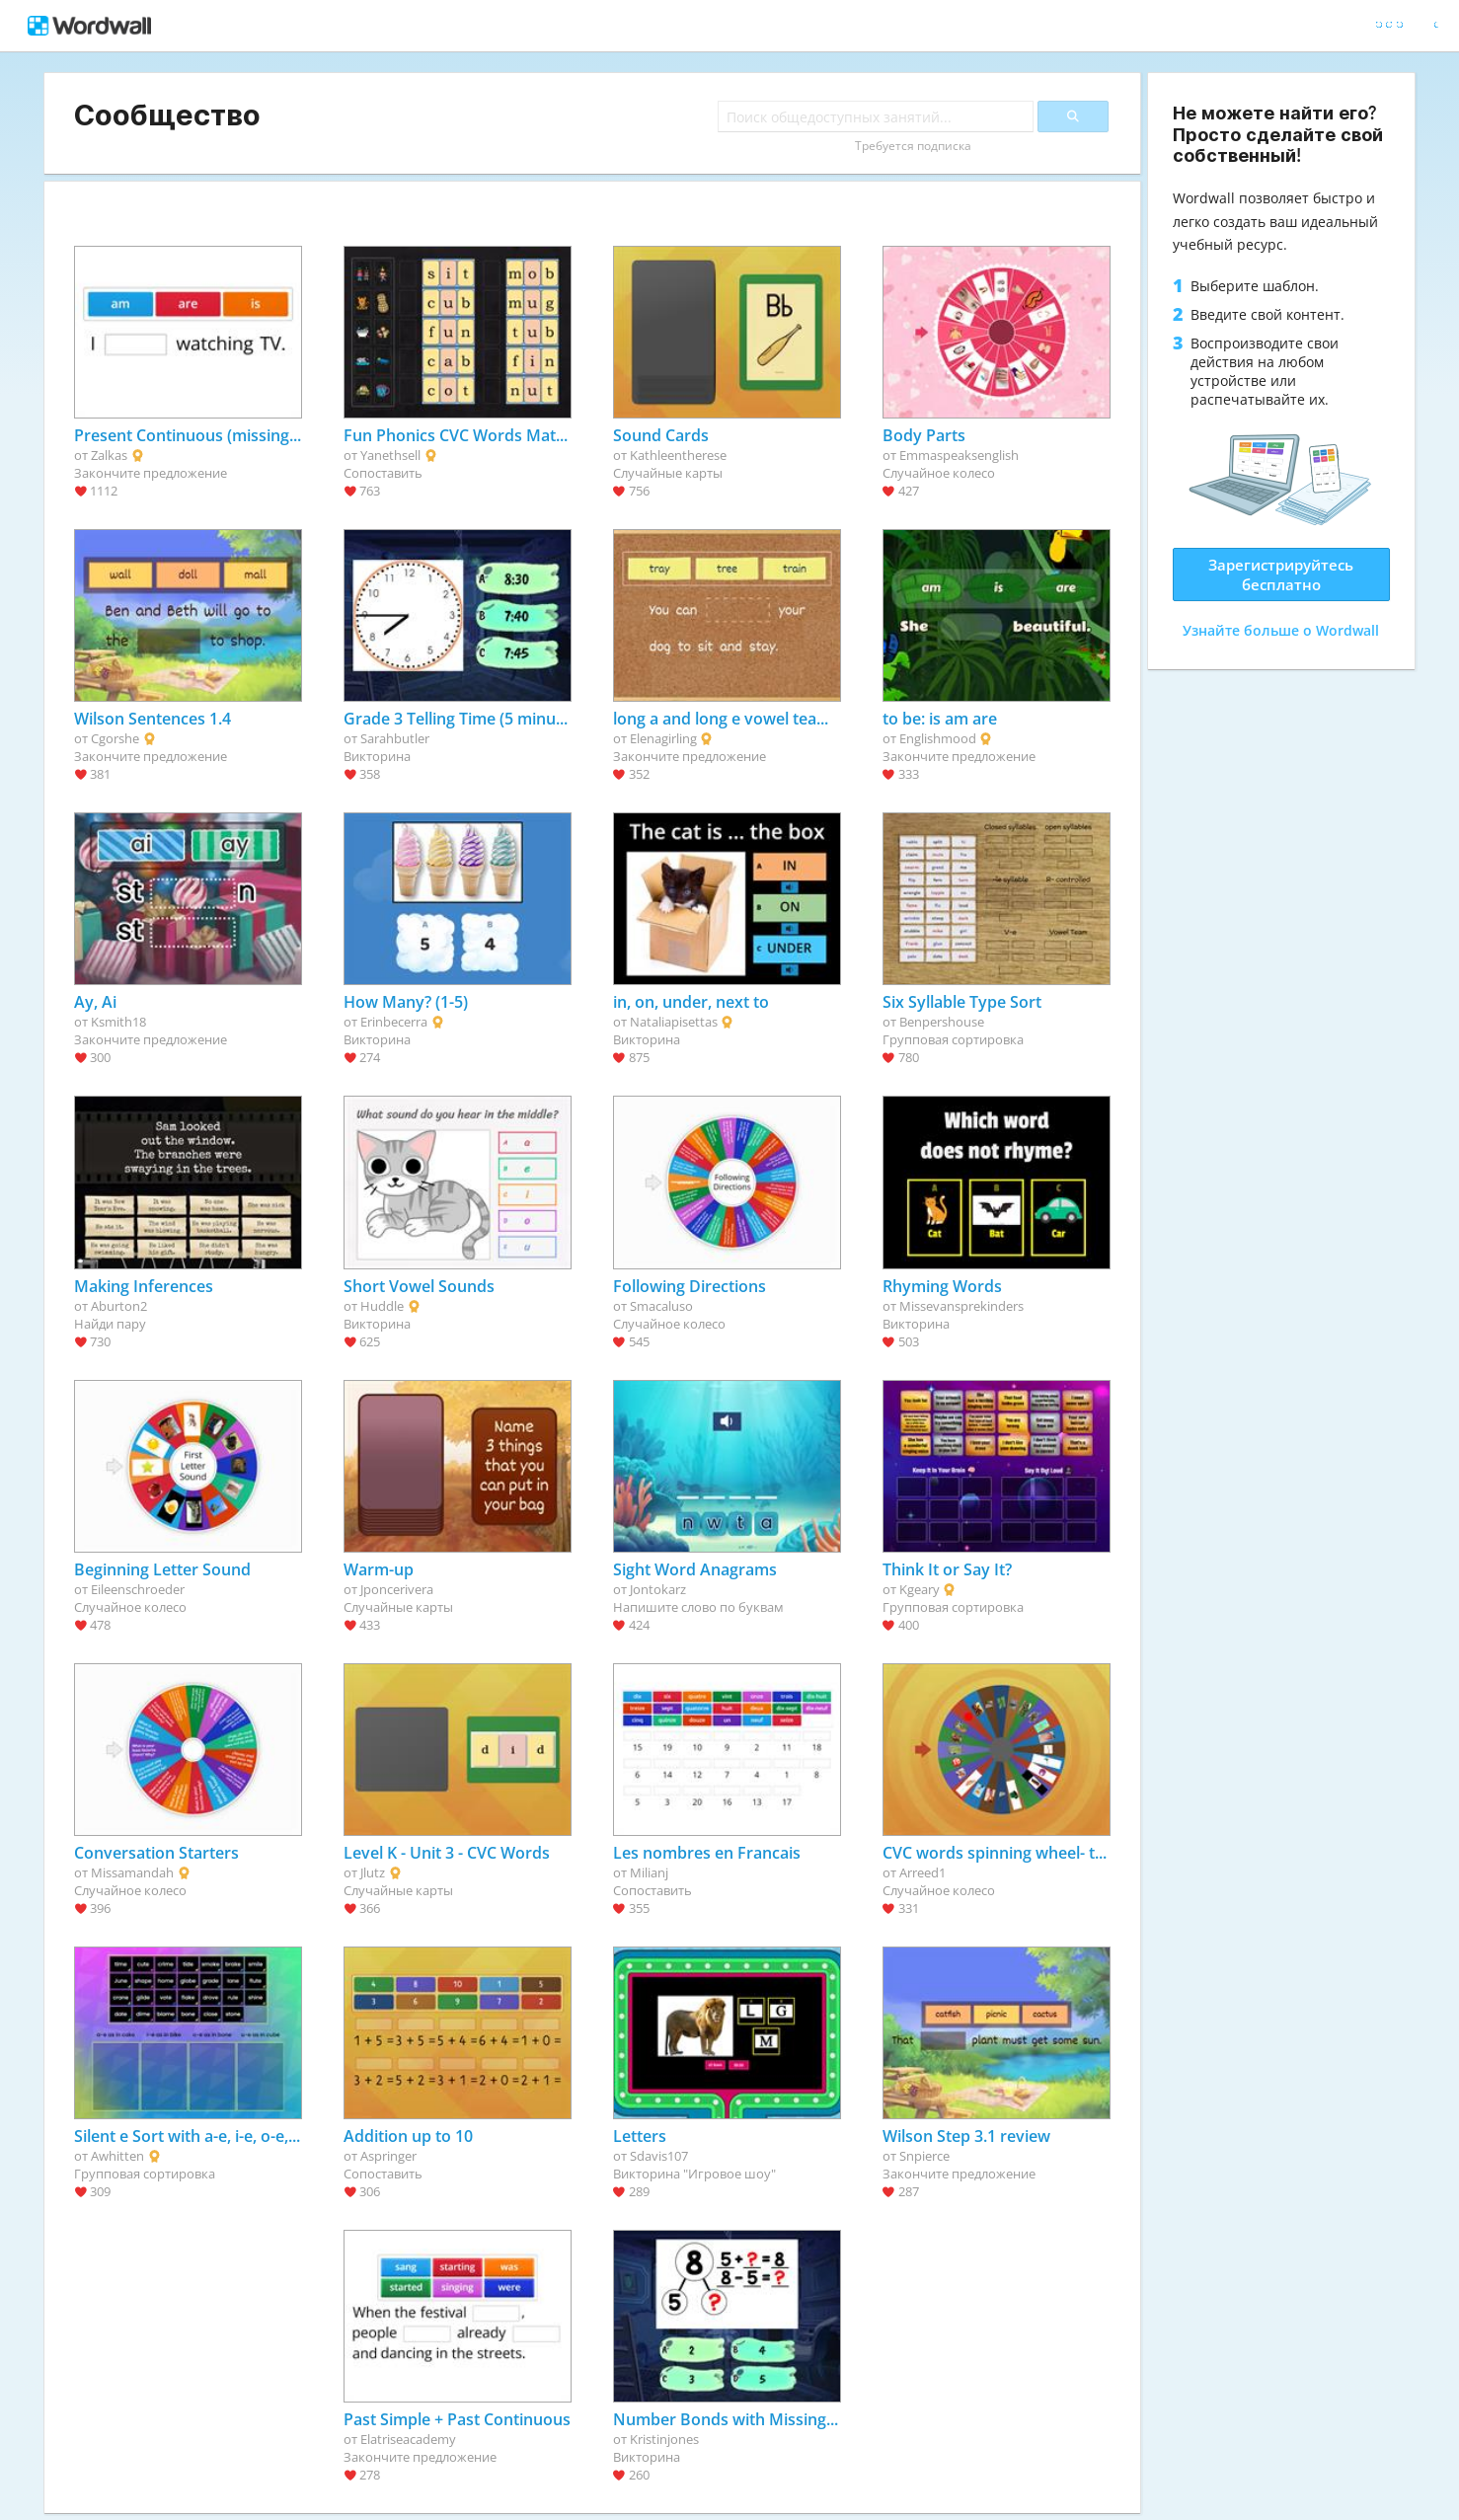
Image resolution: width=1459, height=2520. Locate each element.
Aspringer (388, 2156)
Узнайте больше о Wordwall (1281, 630)
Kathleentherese (678, 455)
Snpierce (924, 2156)
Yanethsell (390, 455)
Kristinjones (664, 2439)
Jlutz (372, 1872)
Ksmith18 (118, 1022)
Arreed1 (922, 1872)
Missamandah (132, 1872)
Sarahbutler (394, 738)
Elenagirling (663, 738)
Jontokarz (658, 1589)
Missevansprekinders (961, 1306)
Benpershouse (941, 1022)
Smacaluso (661, 1306)
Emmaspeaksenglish (959, 455)
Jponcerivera (396, 1589)
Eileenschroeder (138, 1589)
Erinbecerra (393, 1022)
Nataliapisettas (674, 1022)
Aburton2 (119, 1306)
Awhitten (117, 2156)
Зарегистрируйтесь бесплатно (1280, 574)
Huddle (382, 1306)
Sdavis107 (659, 2156)
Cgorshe (115, 738)
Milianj (649, 1872)
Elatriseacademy (408, 2439)
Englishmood (937, 738)
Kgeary (919, 1589)
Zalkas (109, 455)
